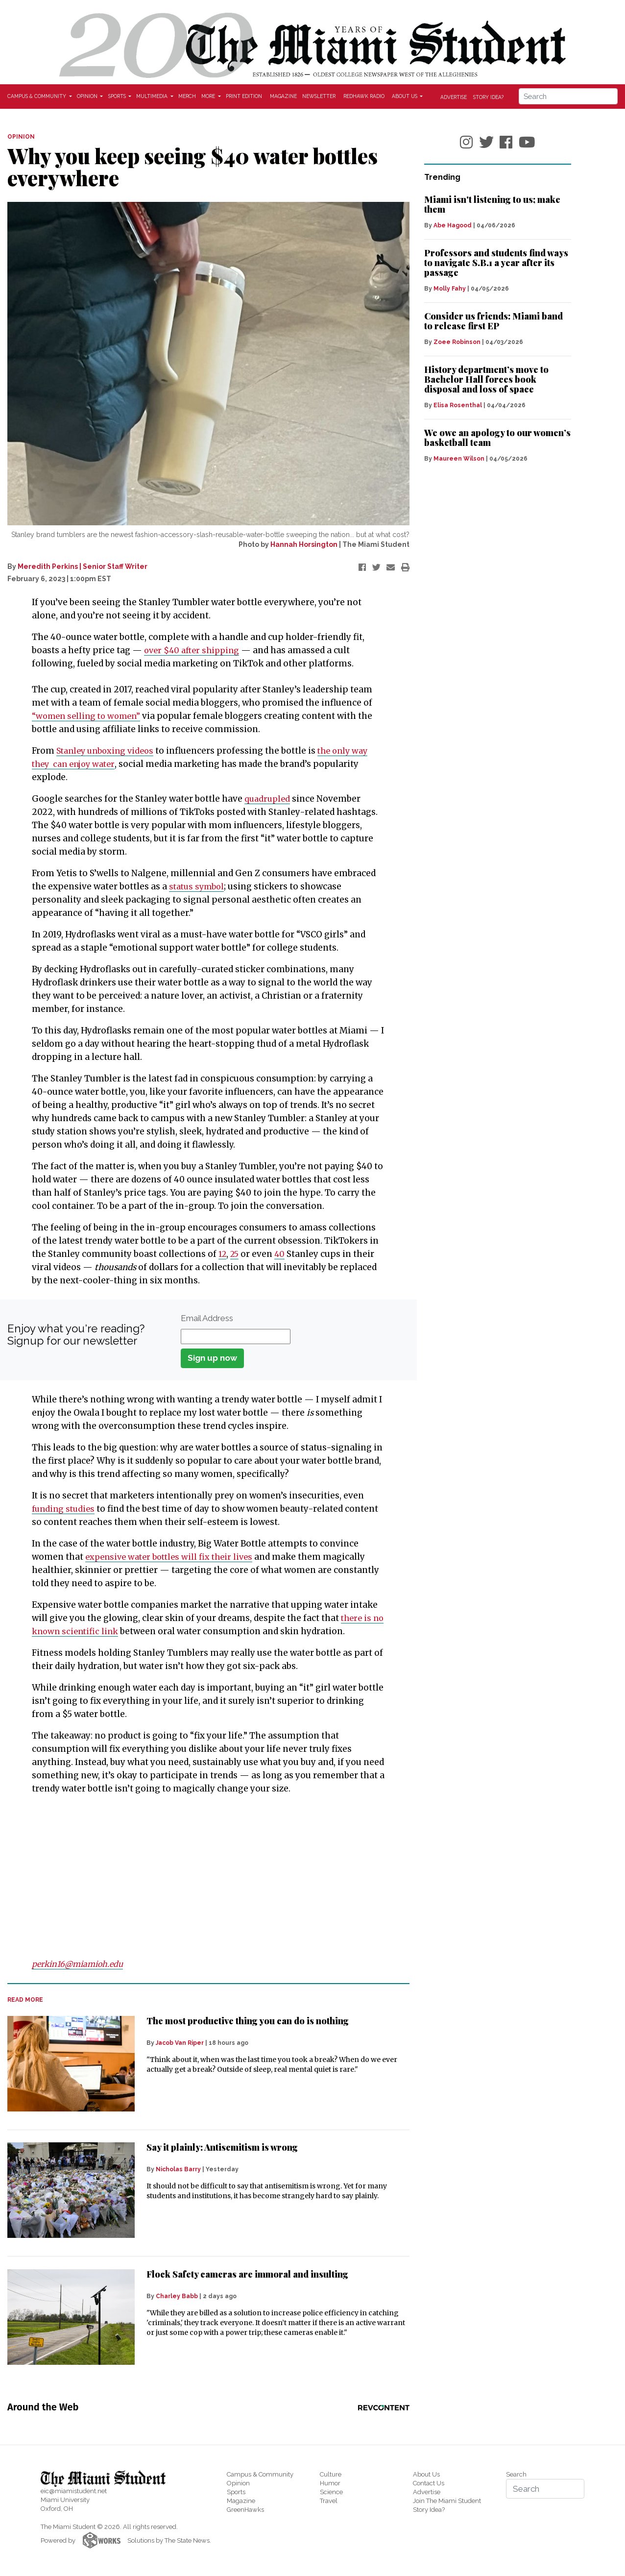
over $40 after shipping (194, 650)
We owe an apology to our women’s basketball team (497, 437)
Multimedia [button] (152, 96)
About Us (426, 2474)
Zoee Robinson (457, 342)
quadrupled (268, 798)
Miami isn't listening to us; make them (492, 204)
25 (236, 1254)
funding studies (65, 1508)
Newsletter (319, 96)
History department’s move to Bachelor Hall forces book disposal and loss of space (486, 379)
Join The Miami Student (447, 2500)
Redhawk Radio (364, 96)
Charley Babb (177, 2296)
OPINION (21, 136)
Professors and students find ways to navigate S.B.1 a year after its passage (496, 262)
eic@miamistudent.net (74, 2491)
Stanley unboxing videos (108, 750)
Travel (328, 2500)
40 (282, 1254)
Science (331, 2492)
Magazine (283, 96)
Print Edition (244, 96)
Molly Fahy (449, 288)
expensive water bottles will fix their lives (173, 1556)
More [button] (208, 96)
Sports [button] (117, 96)
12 (223, 1254)
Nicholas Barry (178, 2169)
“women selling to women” (89, 716)
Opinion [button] (88, 96)
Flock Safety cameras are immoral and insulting (247, 2274)
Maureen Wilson (458, 458)
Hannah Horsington (303, 544)
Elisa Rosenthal (457, 405)
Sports (236, 2492)
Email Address (207, 1318)
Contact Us (428, 2483)
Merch (187, 96)
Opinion (238, 2483)
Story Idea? (488, 97)
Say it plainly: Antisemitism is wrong (222, 2147)
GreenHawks (245, 2509)
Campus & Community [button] (37, 96)
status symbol (198, 886)
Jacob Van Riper (180, 2042)
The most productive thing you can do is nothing (247, 2021)
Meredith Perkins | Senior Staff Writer (82, 566)
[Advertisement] (202, 1876)
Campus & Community (260, 2474)
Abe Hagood (452, 225)
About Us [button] (405, 96)
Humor (330, 2483)
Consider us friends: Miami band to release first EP (493, 321)
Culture (330, 2474)
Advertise (453, 97)
